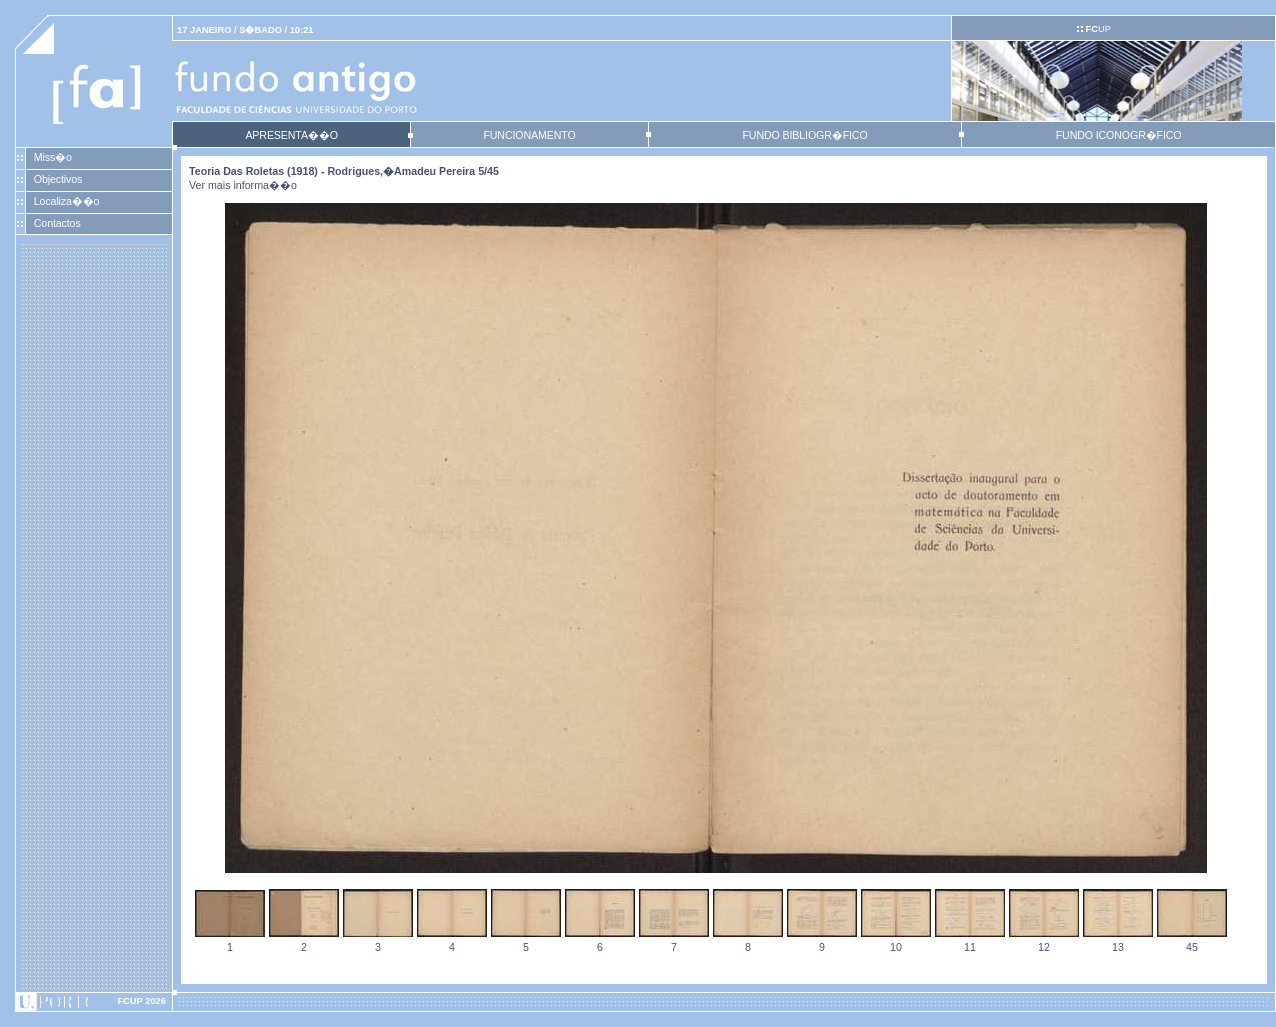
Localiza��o (67, 201)
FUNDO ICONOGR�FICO (1119, 135)
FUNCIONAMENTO (529, 135)
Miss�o (53, 157)
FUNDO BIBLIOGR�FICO (804, 135)
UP (1097, 29)
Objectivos (58, 179)
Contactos (57, 223)
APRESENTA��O (291, 135)
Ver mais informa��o (243, 185)
